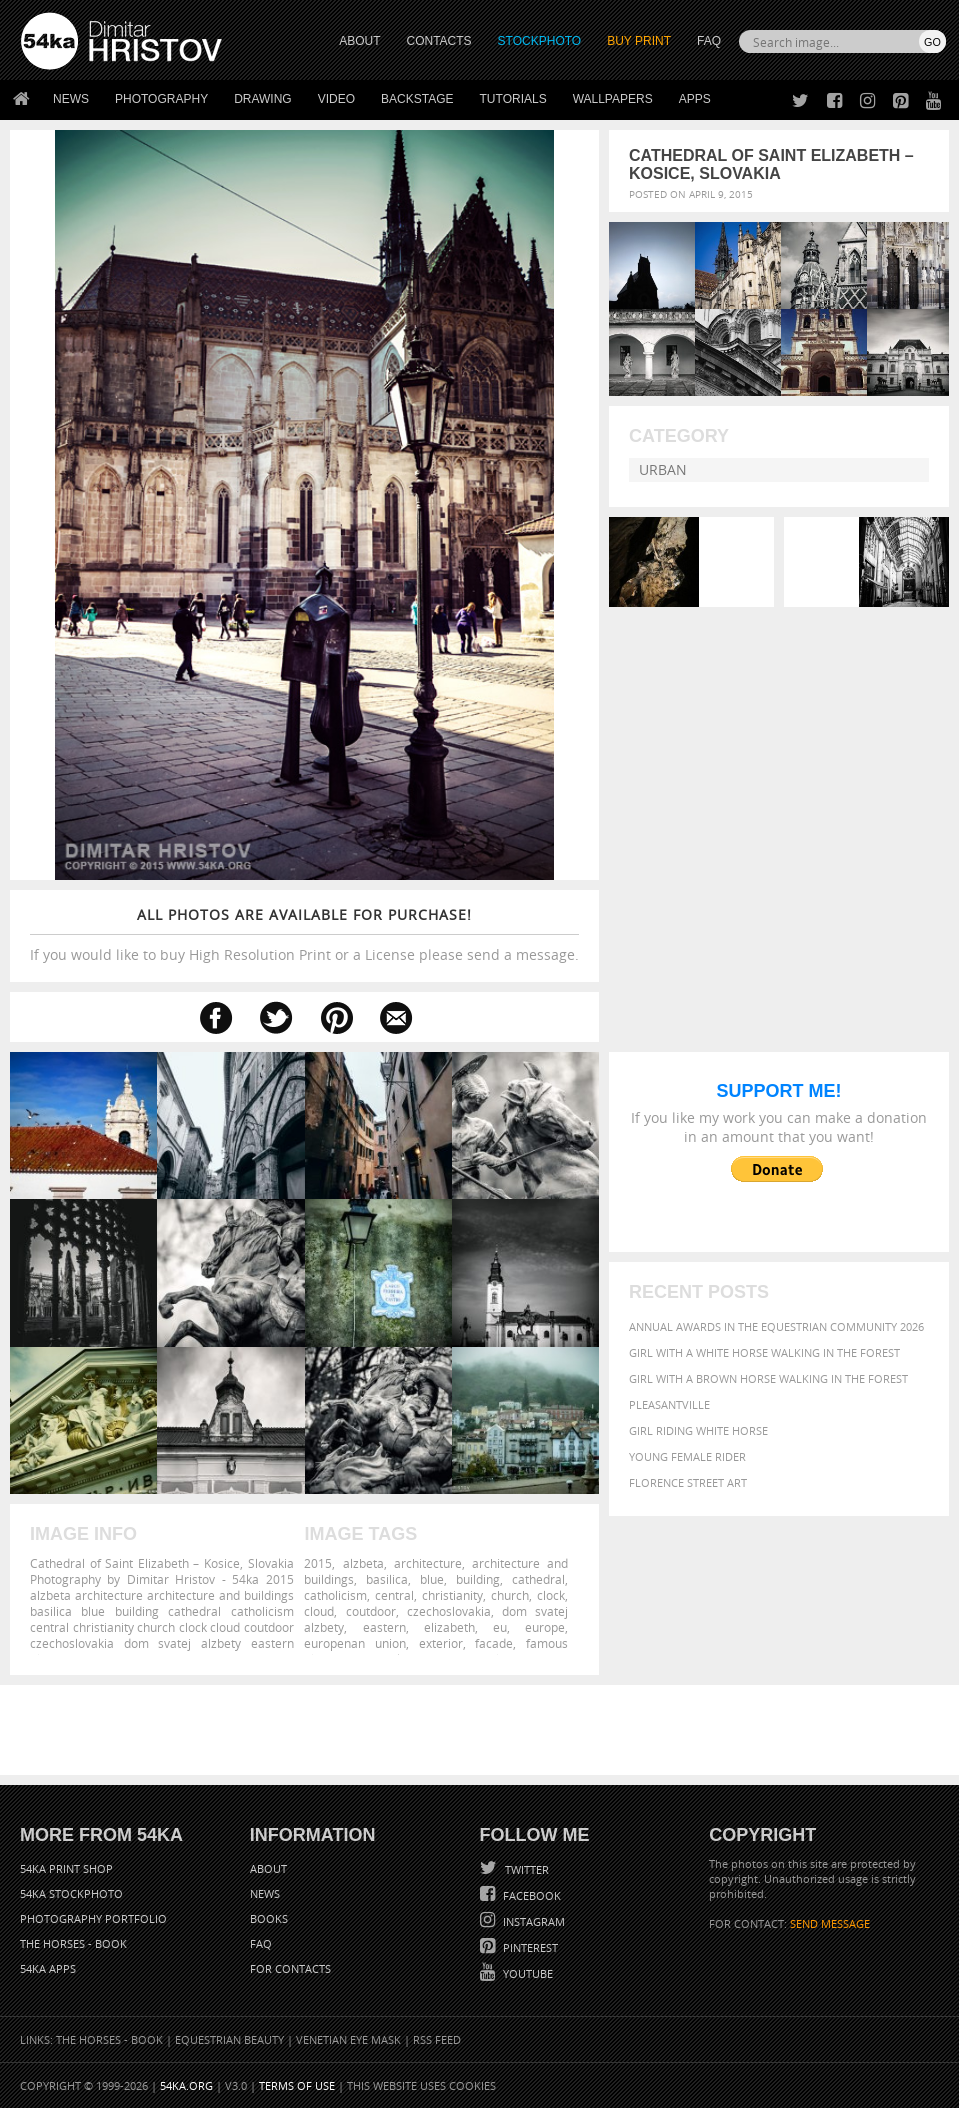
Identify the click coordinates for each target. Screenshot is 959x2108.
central (394, 1595)
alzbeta (363, 1563)
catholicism (335, 1595)
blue (432, 1579)
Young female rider (687, 1456)
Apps (695, 99)
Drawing (263, 99)
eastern (384, 1627)
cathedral (538, 1579)
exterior (441, 1643)
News (71, 99)
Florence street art (688, 1482)
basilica (387, 1579)
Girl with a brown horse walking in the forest (768, 1378)
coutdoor (371, 1611)
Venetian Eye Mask (348, 2039)
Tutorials (513, 99)
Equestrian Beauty (229, 2039)
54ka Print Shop (66, 1868)
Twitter (525, 1869)
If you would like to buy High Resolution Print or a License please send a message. (304, 934)
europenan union (355, 1643)
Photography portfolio (93, 1918)
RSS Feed (437, 2039)
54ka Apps (48, 1968)
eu (500, 1627)
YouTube (526, 1973)
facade (494, 1643)
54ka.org (186, 2085)
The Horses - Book (73, 1943)
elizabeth (449, 1627)
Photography (161, 99)
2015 (318, 1563)
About (268, 1868)
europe (545, 1627)
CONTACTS (439, 41)
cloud (319, 1611)
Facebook (530, 1895)
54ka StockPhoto (71, 1893)
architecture (428, 1563)
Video (336, 99)
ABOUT (359, 41)
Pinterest (529, 1947)
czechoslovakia (449, 1611)
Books (269, 1918)
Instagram (532, 1921)
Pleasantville (669, 1404)
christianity (452, 1595)
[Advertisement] (484, 1730)
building (478, 1579)
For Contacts (290, 1968)
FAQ (709, 41)
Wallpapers (613, 99)
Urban (663, 469)
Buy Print (639, 41)
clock (551, 1595)
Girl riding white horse (698, 1430)
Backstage (417, 99)
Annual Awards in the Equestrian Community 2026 (776, 1326)
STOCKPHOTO (540, 41)
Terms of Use (297, 2085)
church (510, 1595)
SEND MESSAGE (830, 1923)
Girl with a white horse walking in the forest (764, 1352)
